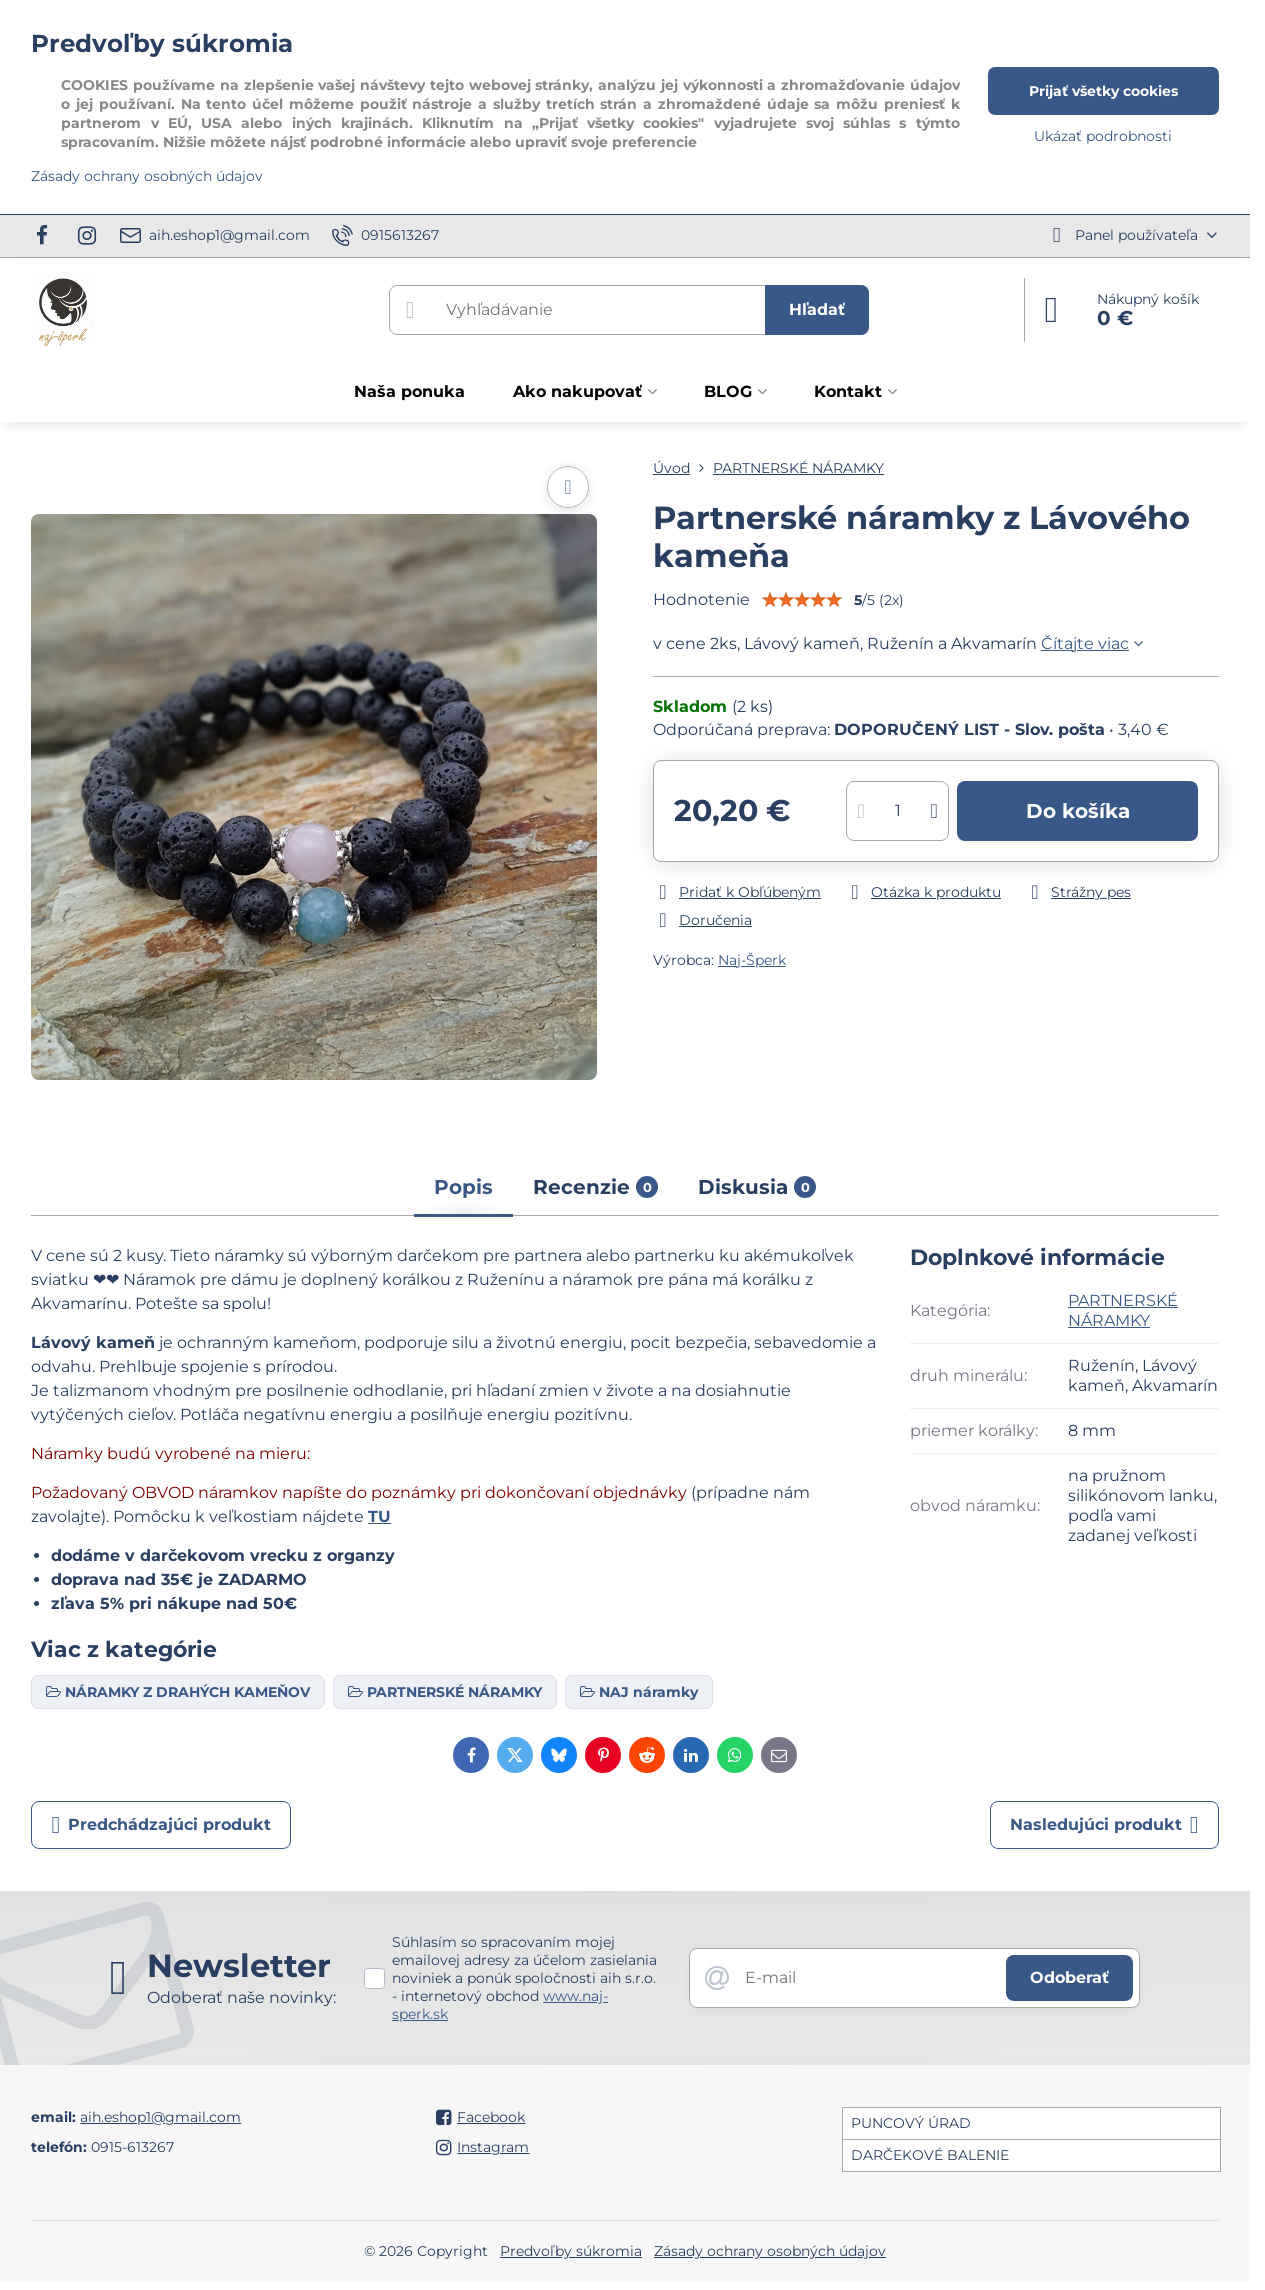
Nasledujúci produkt (1104, 1825)
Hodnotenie (701, 599)
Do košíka (1078, 811)
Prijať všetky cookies (1103, 91)
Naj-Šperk (752, 960)
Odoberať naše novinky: (241, 1997)
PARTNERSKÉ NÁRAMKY (1123, 1310)
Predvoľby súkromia (571, 2251)
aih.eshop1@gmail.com (160, 2117)
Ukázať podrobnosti (1103, 136)
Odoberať (1069, 1977)
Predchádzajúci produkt (161, 1825)
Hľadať (817, 309)
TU (379, 1516)
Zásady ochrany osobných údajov (770, 2251)
